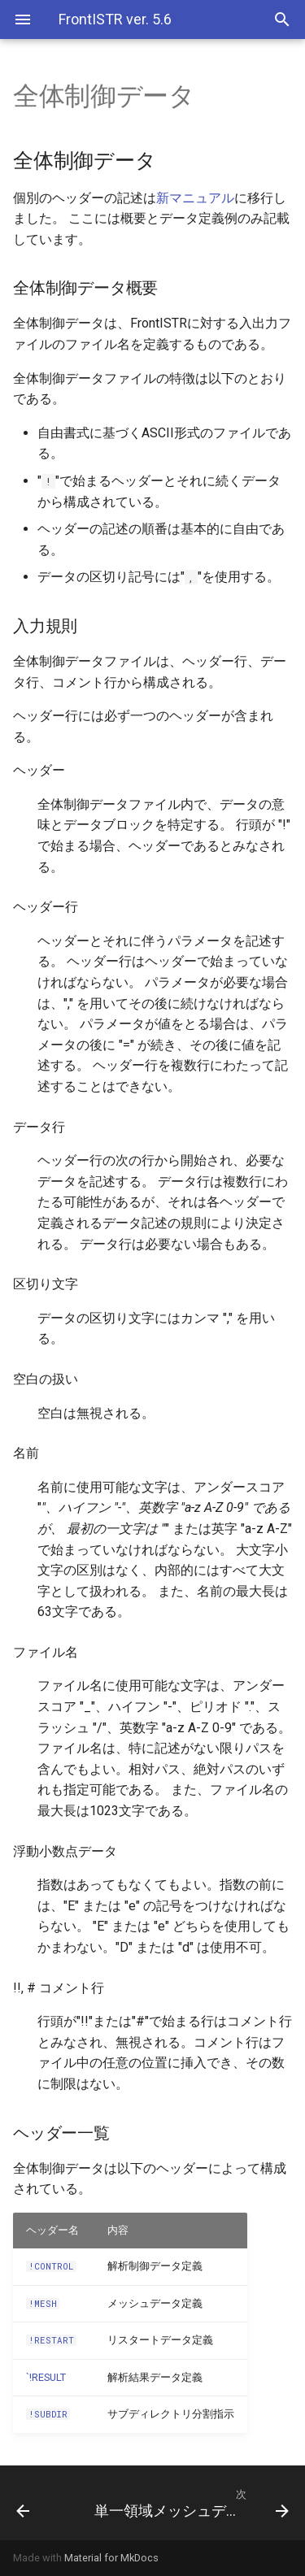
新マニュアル (195, 198)
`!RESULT (46, 2377)
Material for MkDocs (111, 2558)
